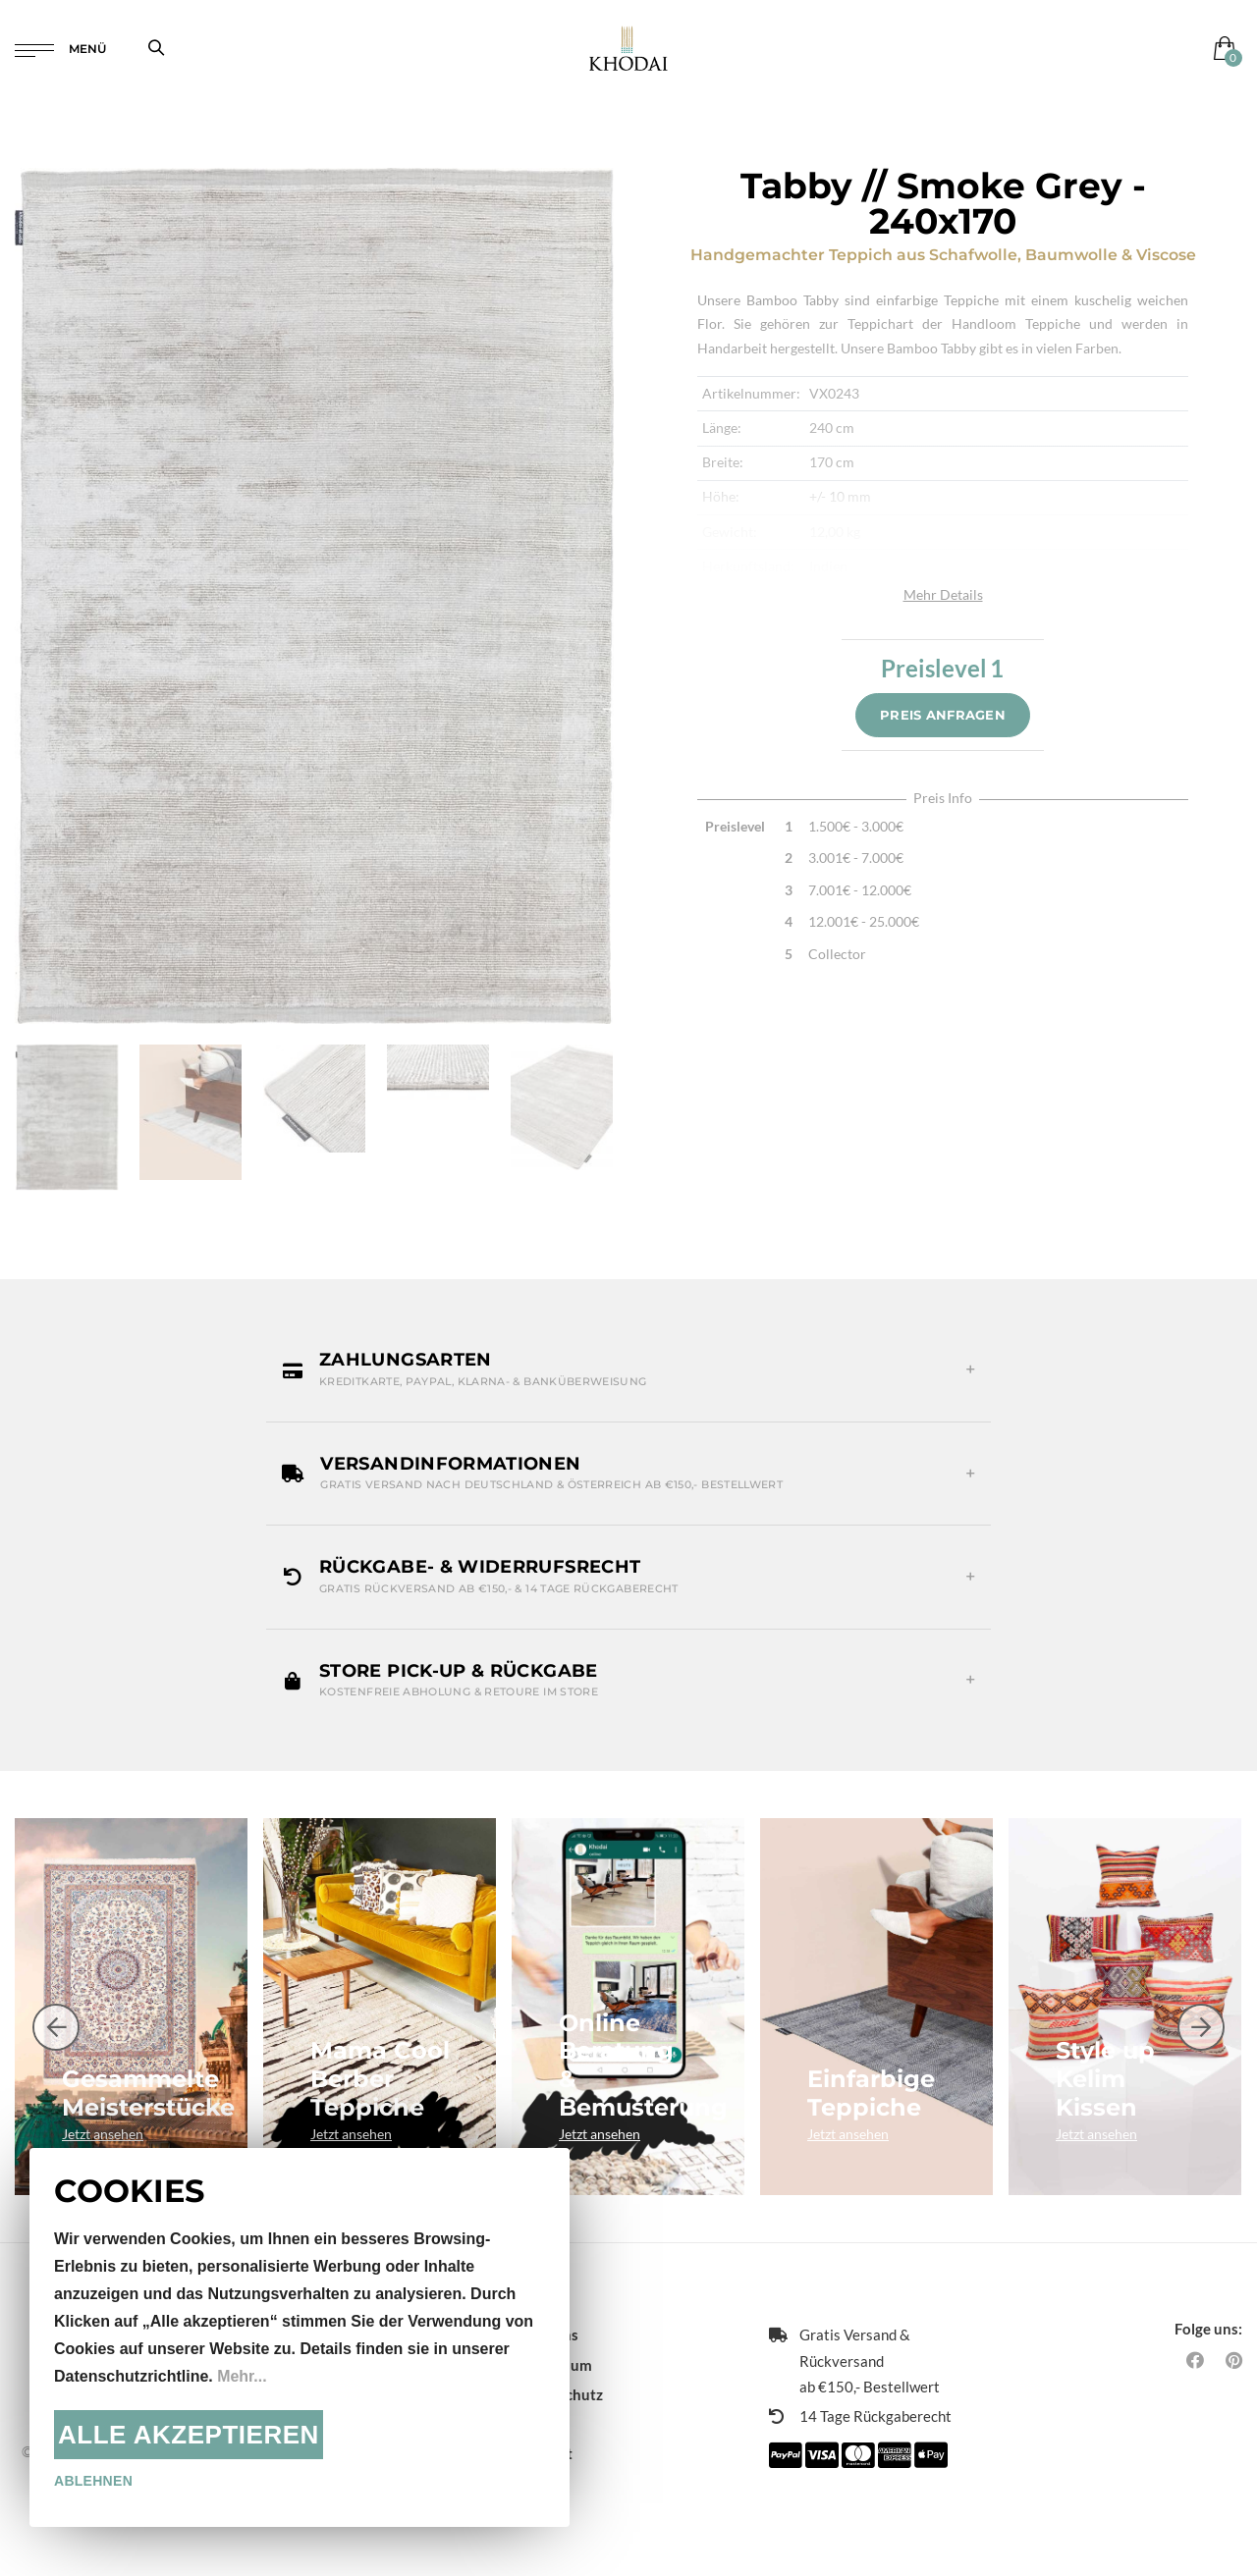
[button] (628, 1369)
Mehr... (242, 2376)
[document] (299, 2337)
